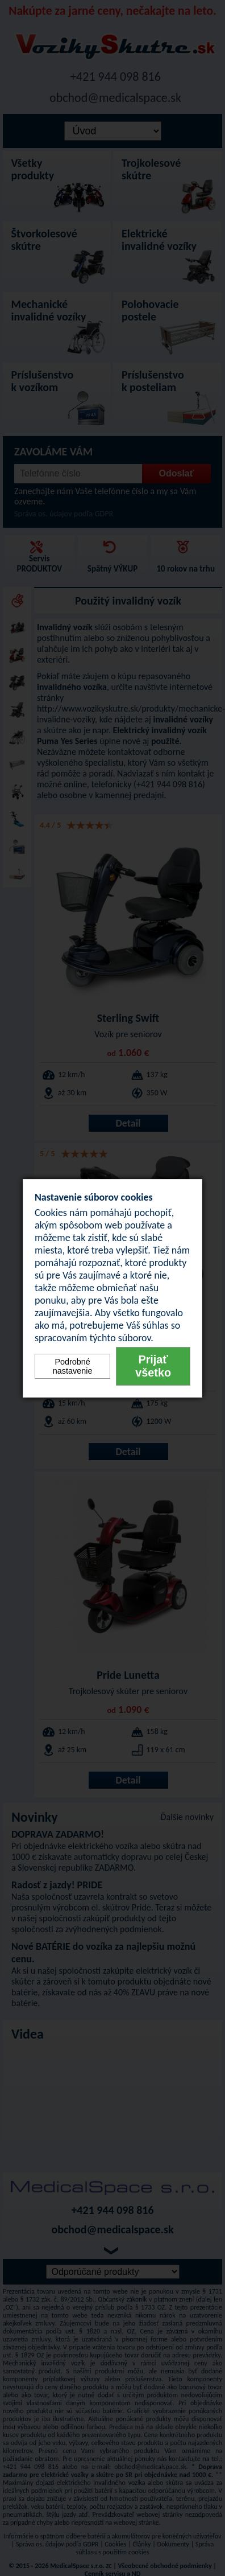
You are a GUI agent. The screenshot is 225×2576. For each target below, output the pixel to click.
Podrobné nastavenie (73, 1366)
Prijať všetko (153, 1366)
